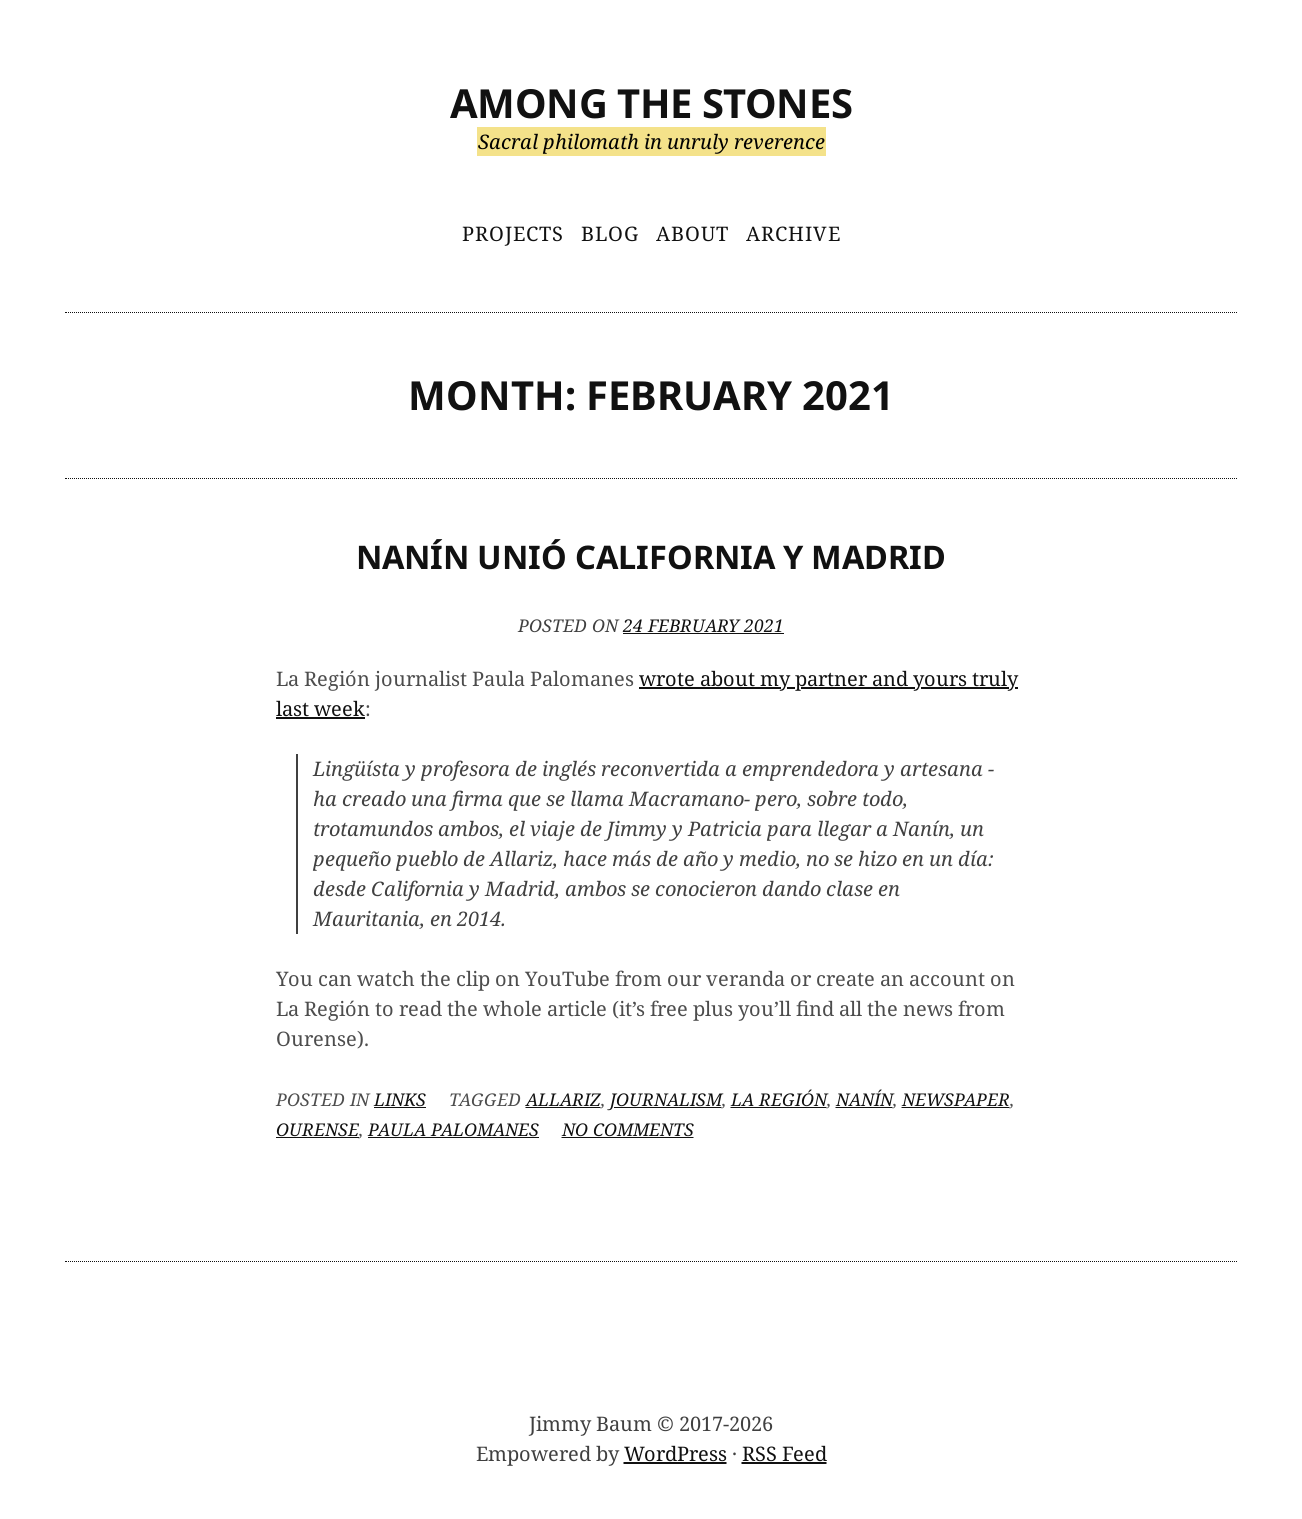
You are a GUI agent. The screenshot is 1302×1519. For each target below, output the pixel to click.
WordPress (675, 1453)
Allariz (563, 1099)
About (692, 233)
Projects (513, 233)
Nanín (864, 1099)
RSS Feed (784, 1453)
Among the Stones (651, 102)
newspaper (956, 1099)
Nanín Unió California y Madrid (651, 556)
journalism (666, 1099)
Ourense (317, 1129)
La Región (779, 1099)
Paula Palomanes (453, 1129)
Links (400, 1099)
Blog (610, 233)
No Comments (628, 1129)
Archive (793, 233)
